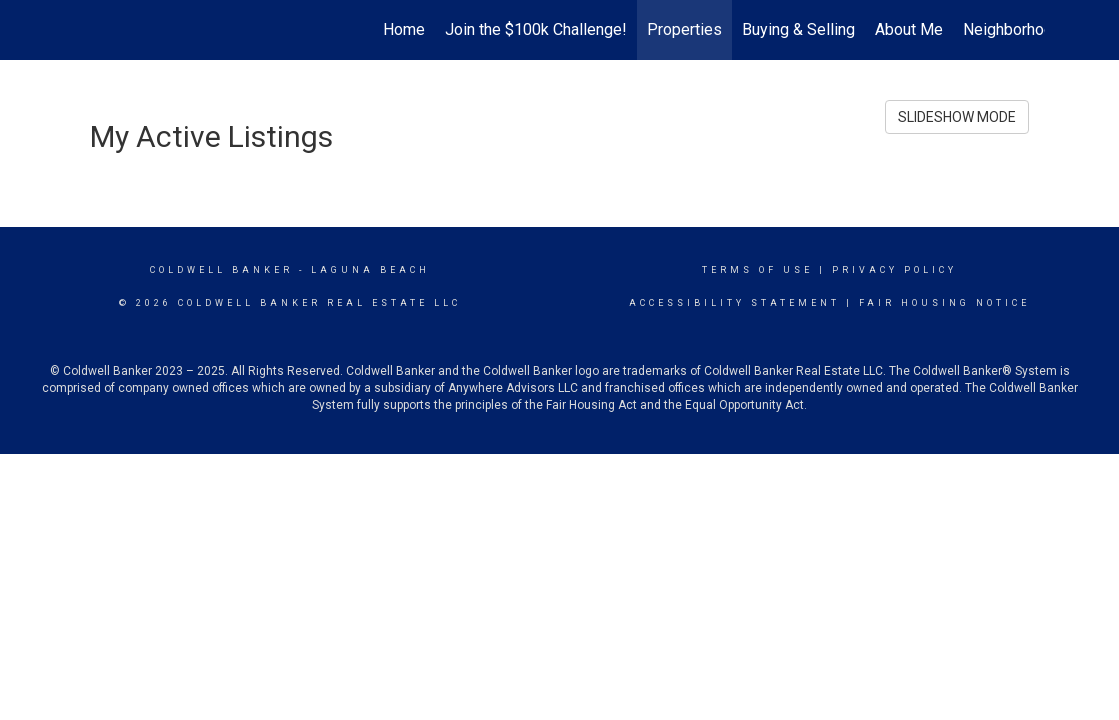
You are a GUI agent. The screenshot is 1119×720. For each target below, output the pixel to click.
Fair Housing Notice (944, 303)
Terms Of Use (757, 270)
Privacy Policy (894, 270)
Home (404, 29)
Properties (684, 29)
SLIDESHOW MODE (957, 117)
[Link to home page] (85, 30)
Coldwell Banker (221, 270)
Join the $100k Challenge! (536, 29)
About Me (909, 29)
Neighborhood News (1035, 29)
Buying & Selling (798, 29)
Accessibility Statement (734, 303)
